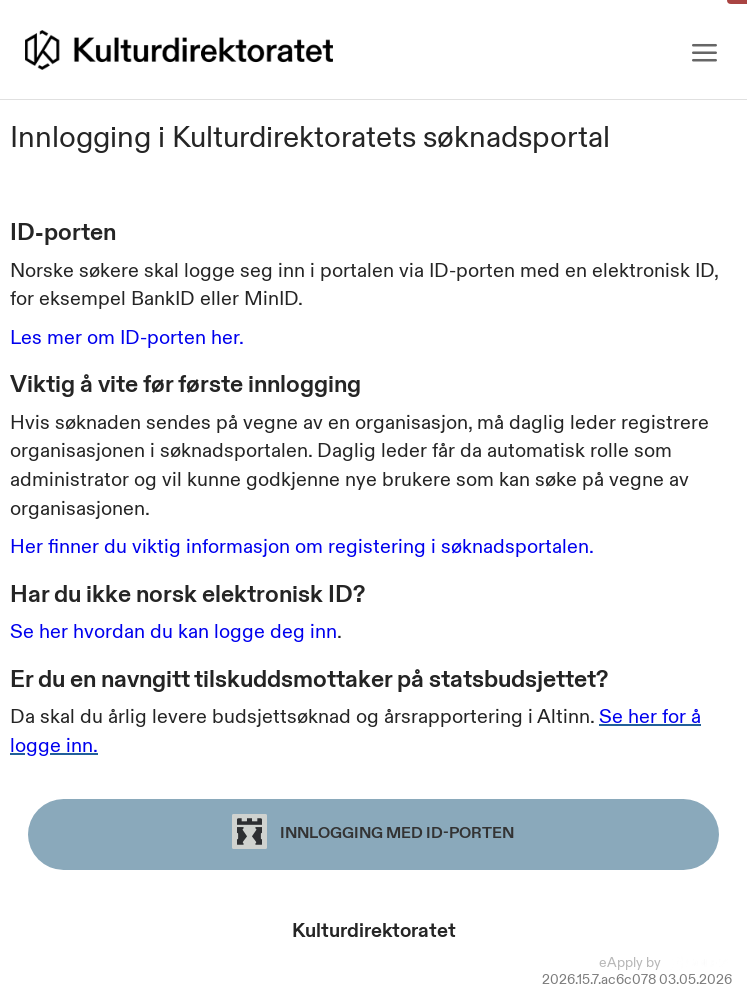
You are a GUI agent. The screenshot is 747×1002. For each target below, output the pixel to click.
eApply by (665, 962)
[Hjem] (179, 50)
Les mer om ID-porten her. (127, 337)
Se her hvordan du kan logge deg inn (173, 631)
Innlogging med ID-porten (373, 831)
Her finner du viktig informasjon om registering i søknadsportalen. (302, 546)
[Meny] (704, 53)
